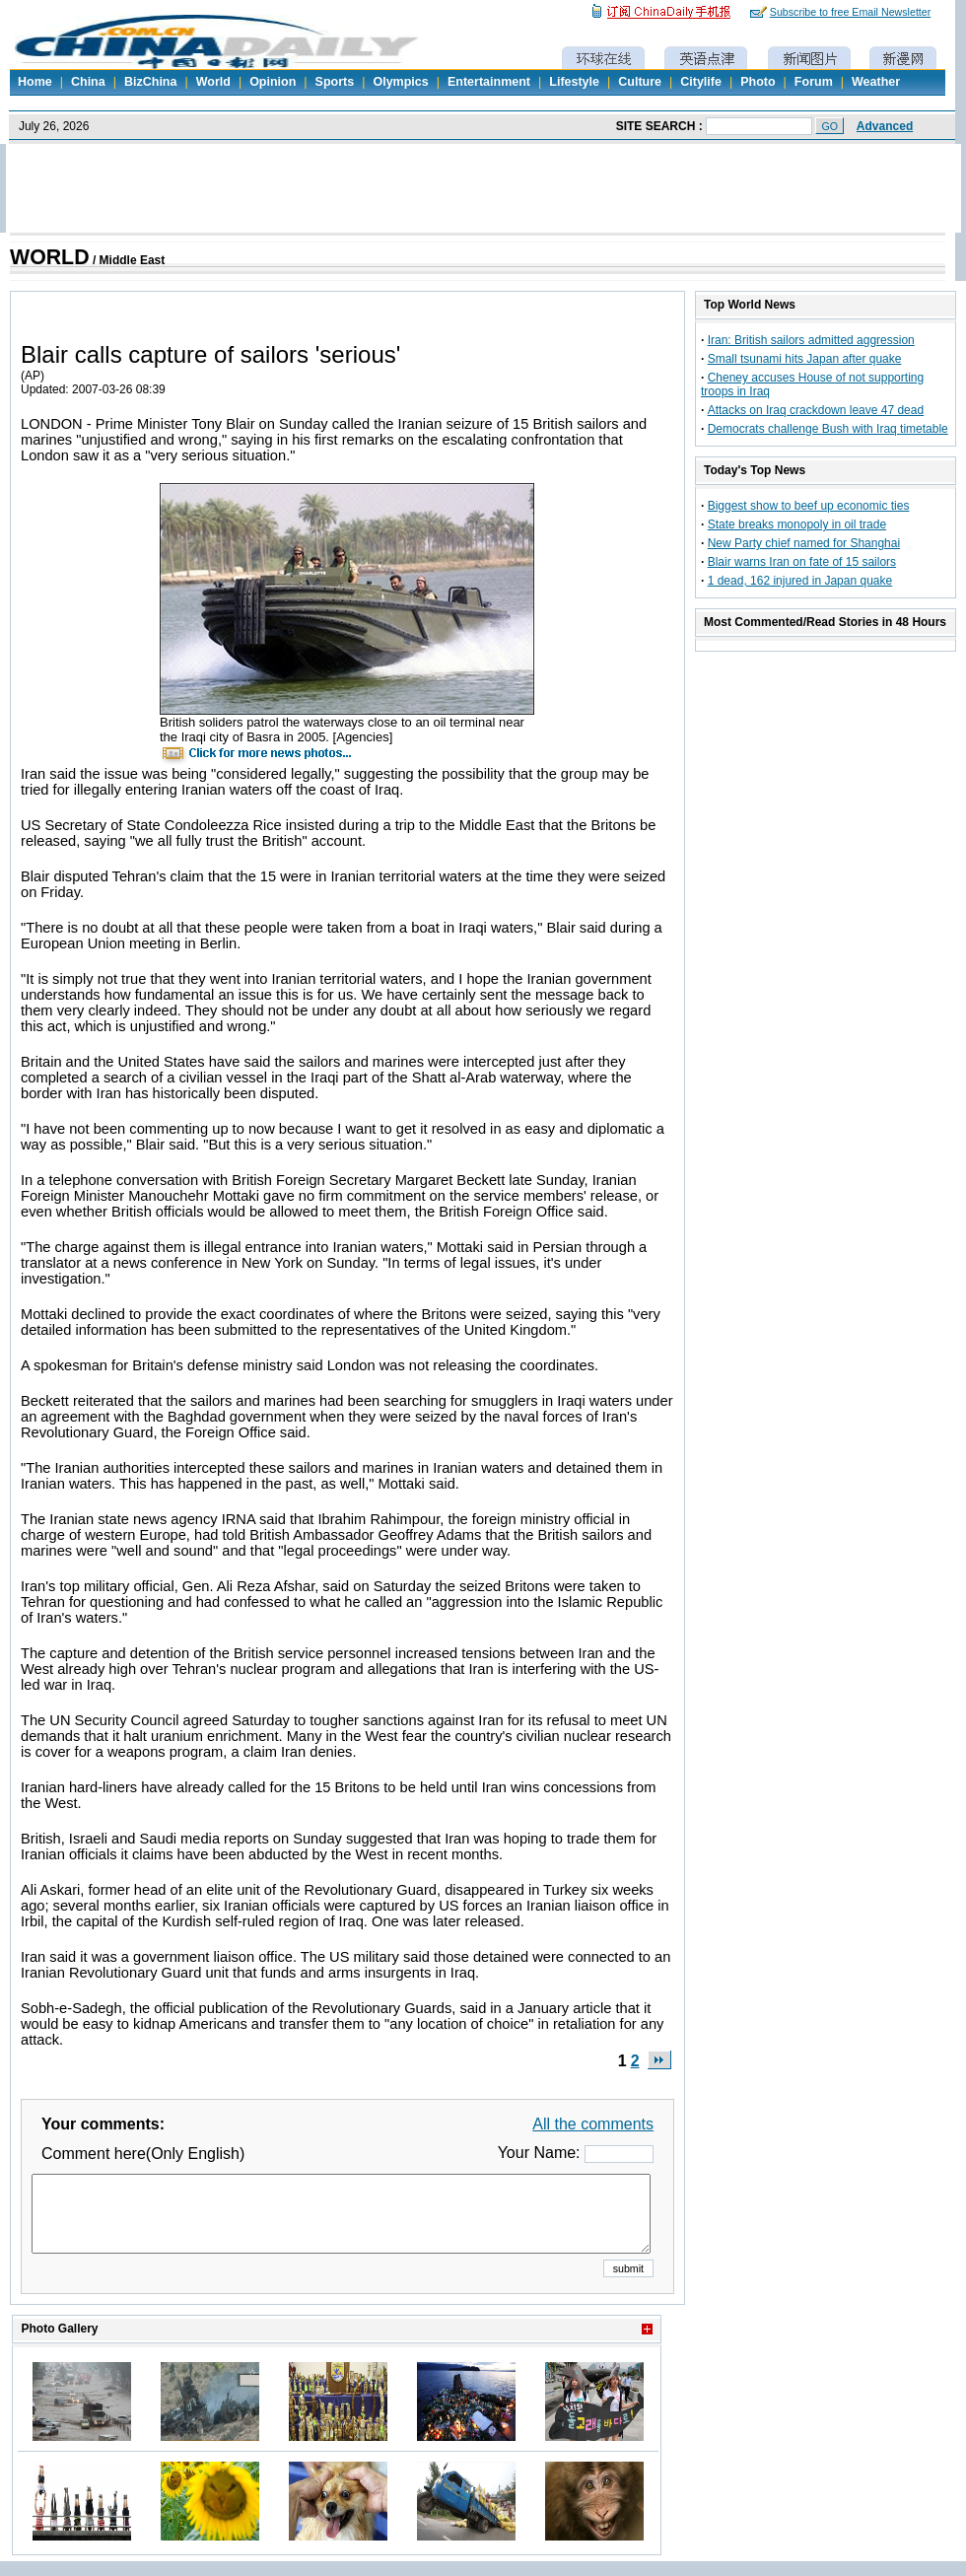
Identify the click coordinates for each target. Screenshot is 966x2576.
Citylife (701, 82)
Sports (335, 82)
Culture (639, 82)
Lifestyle (574, 82)
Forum (813, 82)
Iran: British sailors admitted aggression (811, 340)
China (88, 82)
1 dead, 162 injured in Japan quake (800, 581)
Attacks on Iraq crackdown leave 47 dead (816, 410)
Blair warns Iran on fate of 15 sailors (802, 562)
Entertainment (489, 82)
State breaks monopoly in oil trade (797, 524)
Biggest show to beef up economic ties (809, 506)
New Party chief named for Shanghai (804, 543)
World (213, 82)
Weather (876, 82)
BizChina (150, 82)
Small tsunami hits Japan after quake (805, 359)
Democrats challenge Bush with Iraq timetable (828, 429)
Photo (757, 82)
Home (35, 82)
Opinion (272, 82)
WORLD (50, 257)
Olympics (400, 82)
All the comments (593, 2124)
